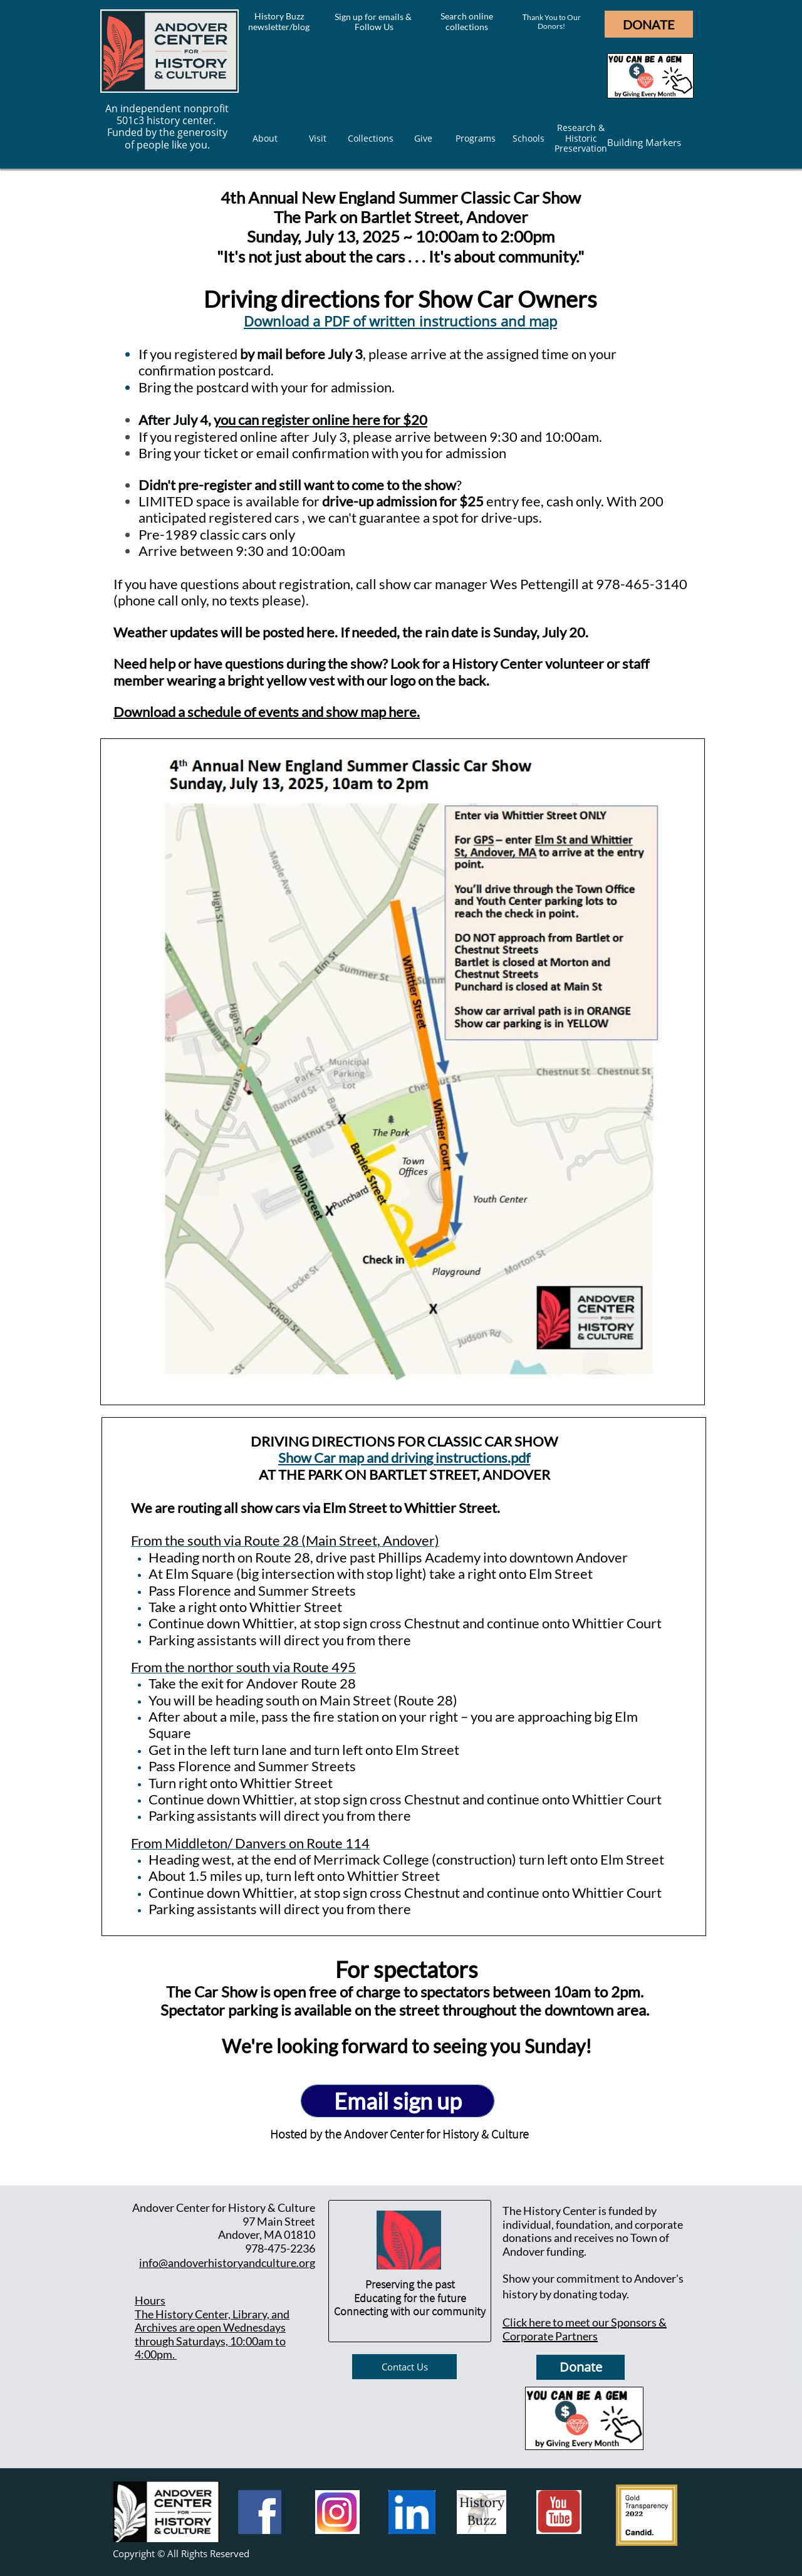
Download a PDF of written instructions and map (400, 321)
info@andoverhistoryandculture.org (227, 2263)
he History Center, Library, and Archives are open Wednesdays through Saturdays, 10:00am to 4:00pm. (212, 2334)
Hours (150, 2300)
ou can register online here (300, 419)
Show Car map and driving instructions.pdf (404, 1457)
